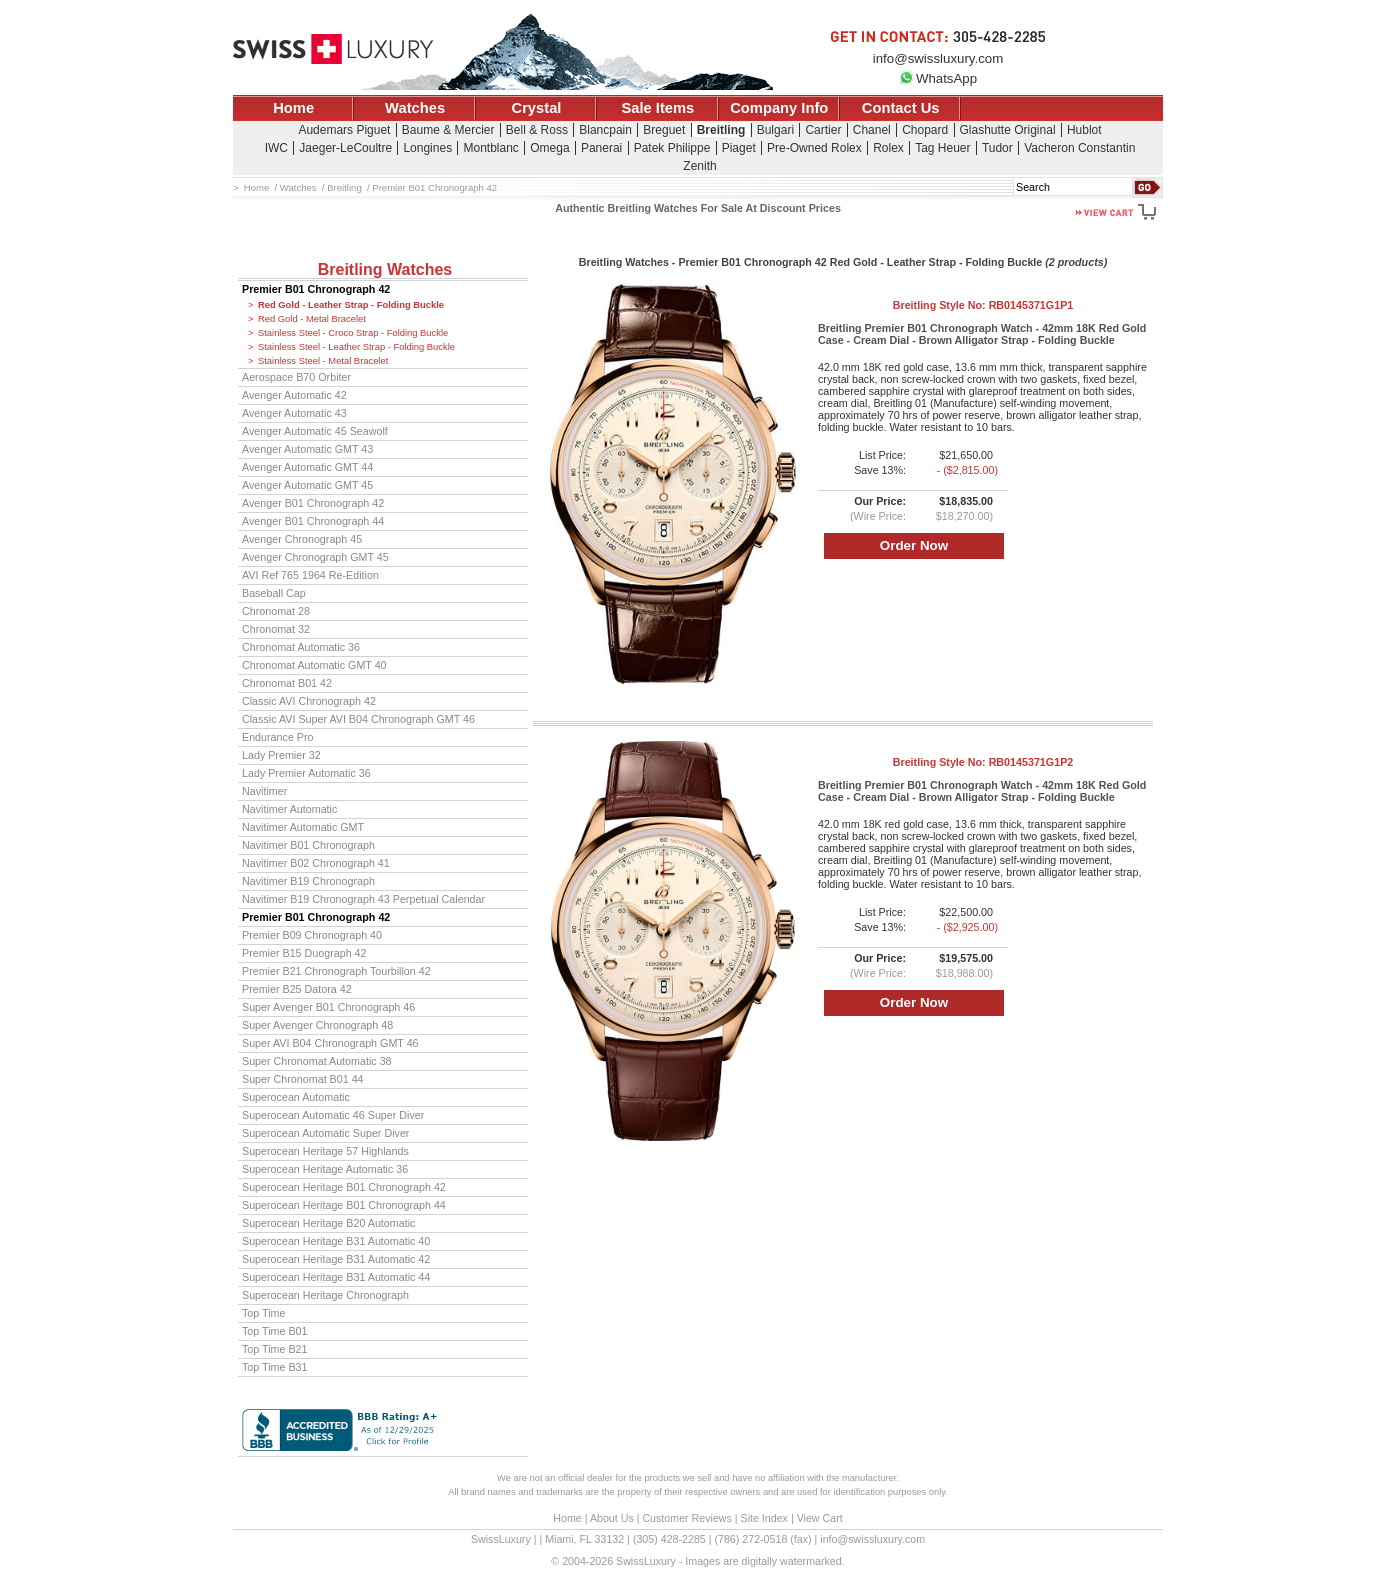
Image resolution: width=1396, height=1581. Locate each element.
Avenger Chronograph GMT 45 (315, 557)
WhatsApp (938, 78)
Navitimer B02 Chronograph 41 (316, 863)
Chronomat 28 (276, 611)
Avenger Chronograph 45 (302, 539)
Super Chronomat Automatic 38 (317, 1061)
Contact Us (901, 108)
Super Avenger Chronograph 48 (317, 1025)
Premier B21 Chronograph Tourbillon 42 (336, 971)
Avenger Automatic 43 (294, 413)
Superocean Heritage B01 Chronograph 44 (344, 1205)
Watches (415, 108)
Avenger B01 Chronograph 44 (313, 521)
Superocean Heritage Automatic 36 (325, 1169)
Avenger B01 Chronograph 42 (313, 503)
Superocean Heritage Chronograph (325, 1295)
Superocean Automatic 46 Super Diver (333, 1115)
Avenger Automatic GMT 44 (307, 467)
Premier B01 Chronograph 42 (316, 289)
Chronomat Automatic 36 (301, 647)
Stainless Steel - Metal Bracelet (323, 361)
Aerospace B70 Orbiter (296, 377)
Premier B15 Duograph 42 (304, 953)
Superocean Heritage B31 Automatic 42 (336, 1259)
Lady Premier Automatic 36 (306, 773)
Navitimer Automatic (289, 809)
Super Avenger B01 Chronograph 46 (328, 1007)
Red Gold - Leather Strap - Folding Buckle (351, 305)
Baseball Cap (274, 593)
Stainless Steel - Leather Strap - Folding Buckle (356, 347)
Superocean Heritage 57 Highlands (325, 1151)
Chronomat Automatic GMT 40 (314, 665)
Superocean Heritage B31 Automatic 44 (336, 1277)
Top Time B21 (275, 1349)
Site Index (764, 1518)
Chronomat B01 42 (287, 683)
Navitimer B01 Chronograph (308, 845)
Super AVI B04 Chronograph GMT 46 (330, 1043)
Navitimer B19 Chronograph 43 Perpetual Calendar (363, 899)
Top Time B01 (275, 1331)
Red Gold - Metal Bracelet (312, 319)
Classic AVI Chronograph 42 (309, 701)
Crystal (537, 108)
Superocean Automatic (296, 1097)
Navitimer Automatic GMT (303, 827)
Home (293, 108)
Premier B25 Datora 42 (297, 989)
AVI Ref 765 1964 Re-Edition (310, 575)
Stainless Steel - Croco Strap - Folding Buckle (353, 333)
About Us (612, 1518)
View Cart (820, 1518)
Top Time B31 (275, 1367)
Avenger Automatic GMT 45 (307, 485)
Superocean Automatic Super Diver (325, 1133)
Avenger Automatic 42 (294, 395)
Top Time (264, 1313)
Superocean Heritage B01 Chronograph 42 (344, 1187)
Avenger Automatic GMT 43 (307, 449)
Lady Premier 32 (281, 755)
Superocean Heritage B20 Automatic (328, 1223)
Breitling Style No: (983, 305)
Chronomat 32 (276, 629)
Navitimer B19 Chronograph (308, 881)
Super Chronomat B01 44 (303, 1079)
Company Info (779, 108)
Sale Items (657, 108)
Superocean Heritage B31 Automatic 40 (336, 1241)
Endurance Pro (278, 737)
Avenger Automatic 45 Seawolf (315, 431)
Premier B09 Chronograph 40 (312, 935)
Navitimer (264, 791)
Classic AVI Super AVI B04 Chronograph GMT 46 (358, 719)
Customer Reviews (686, 1518)
